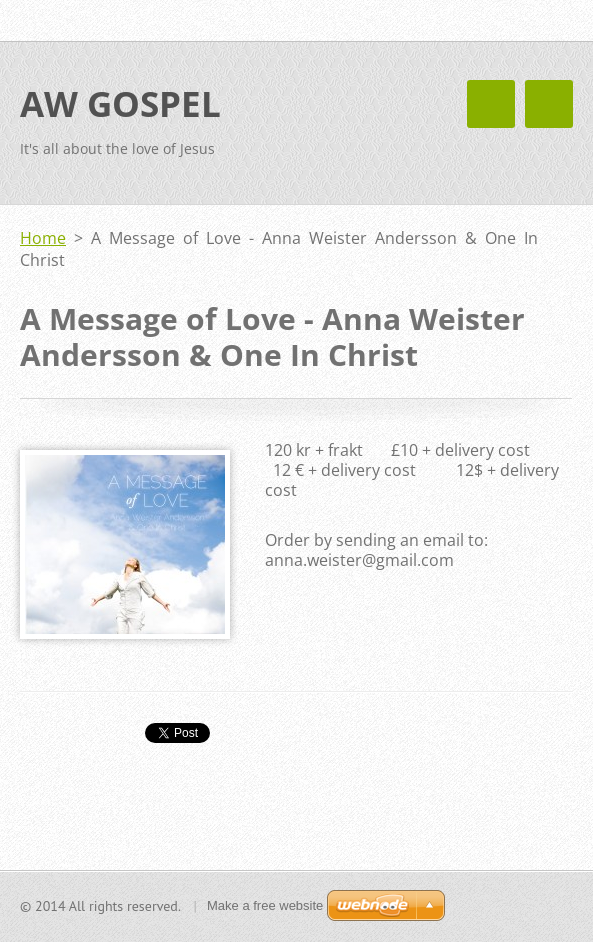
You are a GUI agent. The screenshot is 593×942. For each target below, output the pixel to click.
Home (43, 238)
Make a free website (265, 905)
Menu (549, 104)
